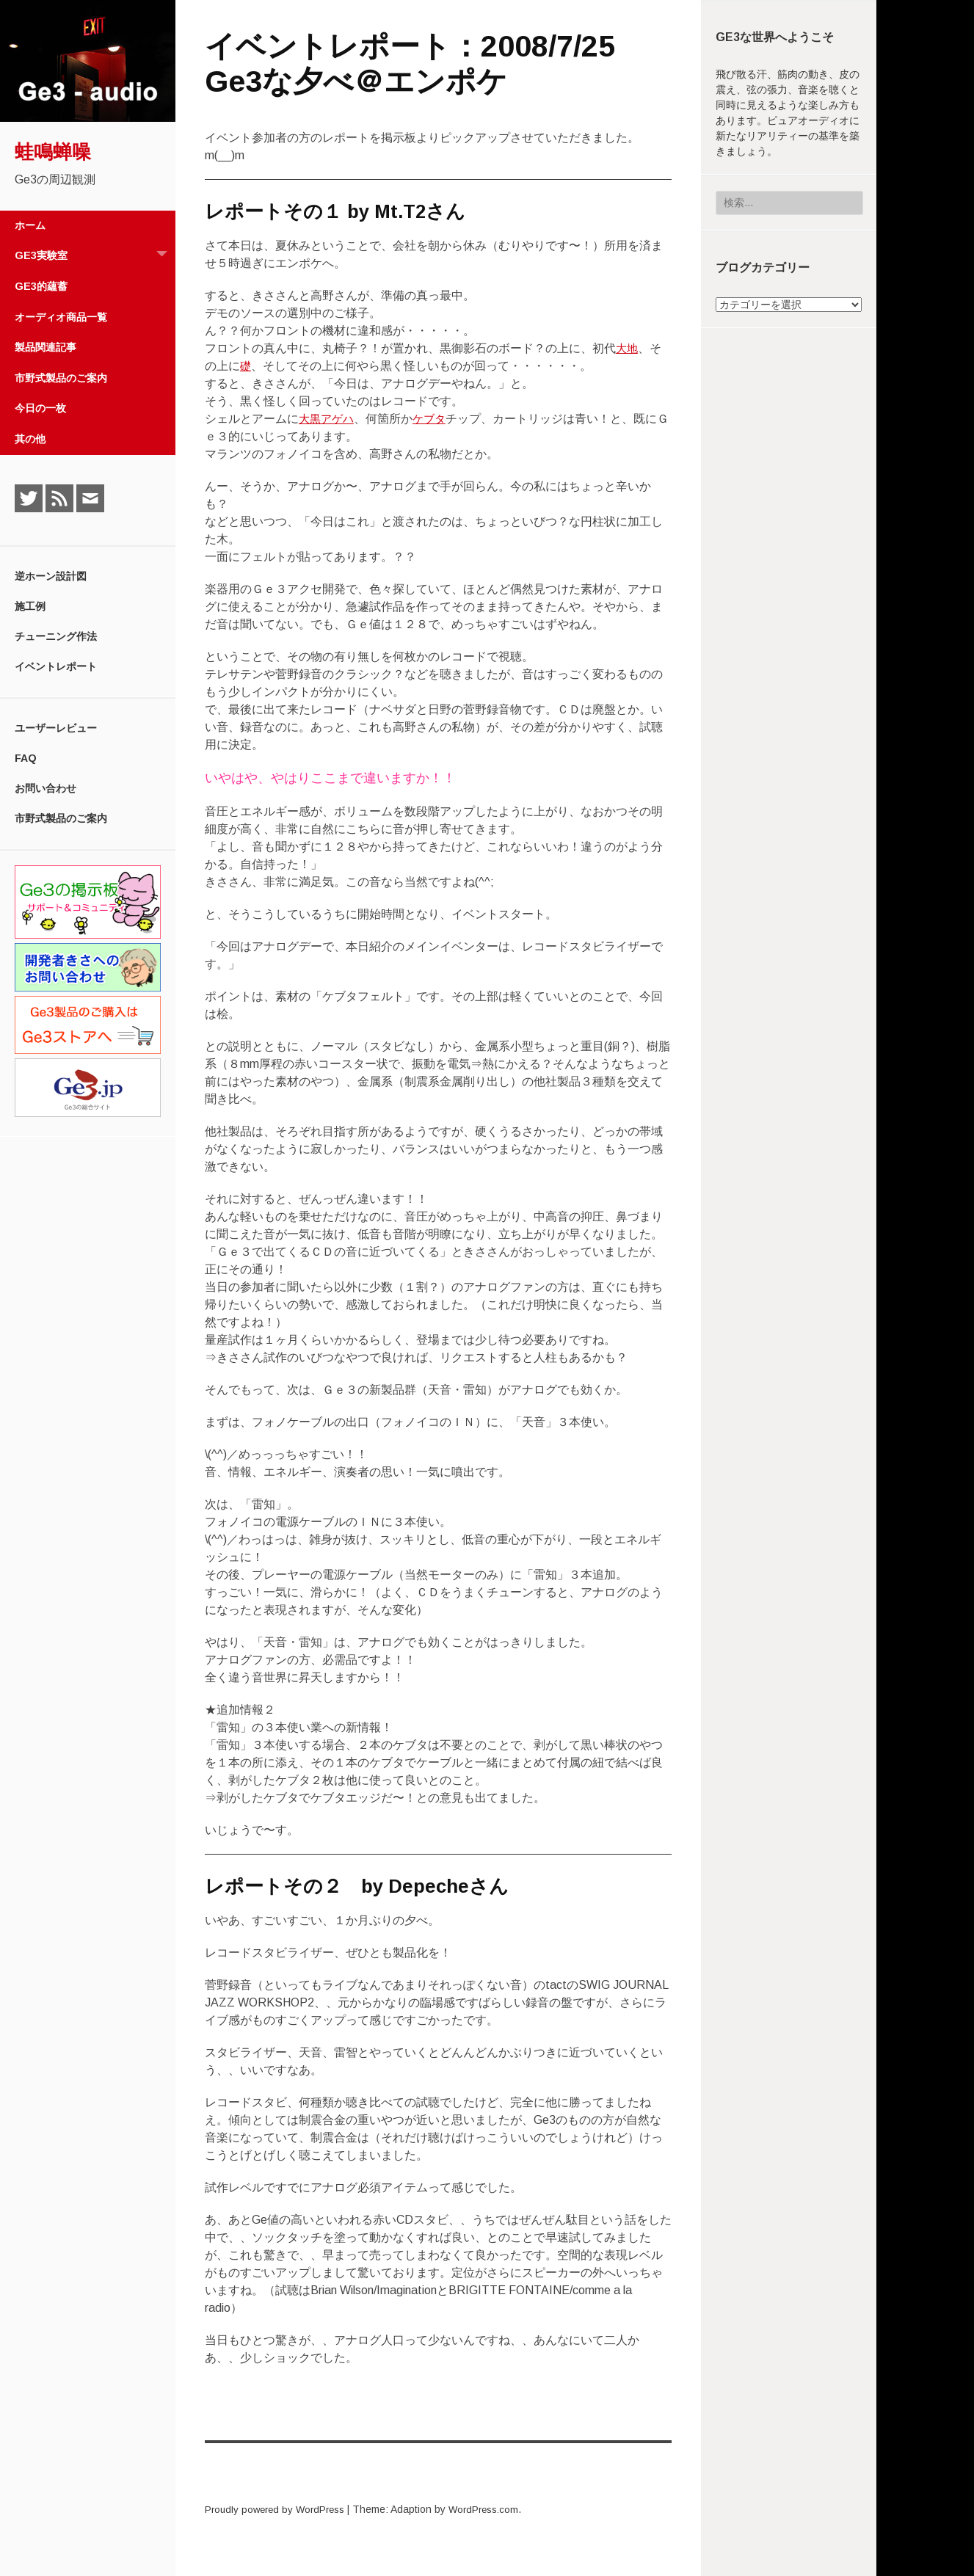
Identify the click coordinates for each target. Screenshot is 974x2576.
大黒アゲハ (328, 418)
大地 (627, 348)
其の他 (30, 439)
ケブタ (433, 418)
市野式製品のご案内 (61, 378)
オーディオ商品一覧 (61, 317)
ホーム (30, 225)
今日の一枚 (40, 408)
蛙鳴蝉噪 (53, 152)
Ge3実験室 (95, 256)
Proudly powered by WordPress (279, 2509)
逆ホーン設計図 (51, 576)
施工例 (30, 606)
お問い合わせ (45, 788)
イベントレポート (56, 666)
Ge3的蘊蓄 (41, 286)
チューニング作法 (56, 636)
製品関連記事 (45, 347)
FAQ (26, 758)
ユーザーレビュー (56, 728)
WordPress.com (494, 2509)
